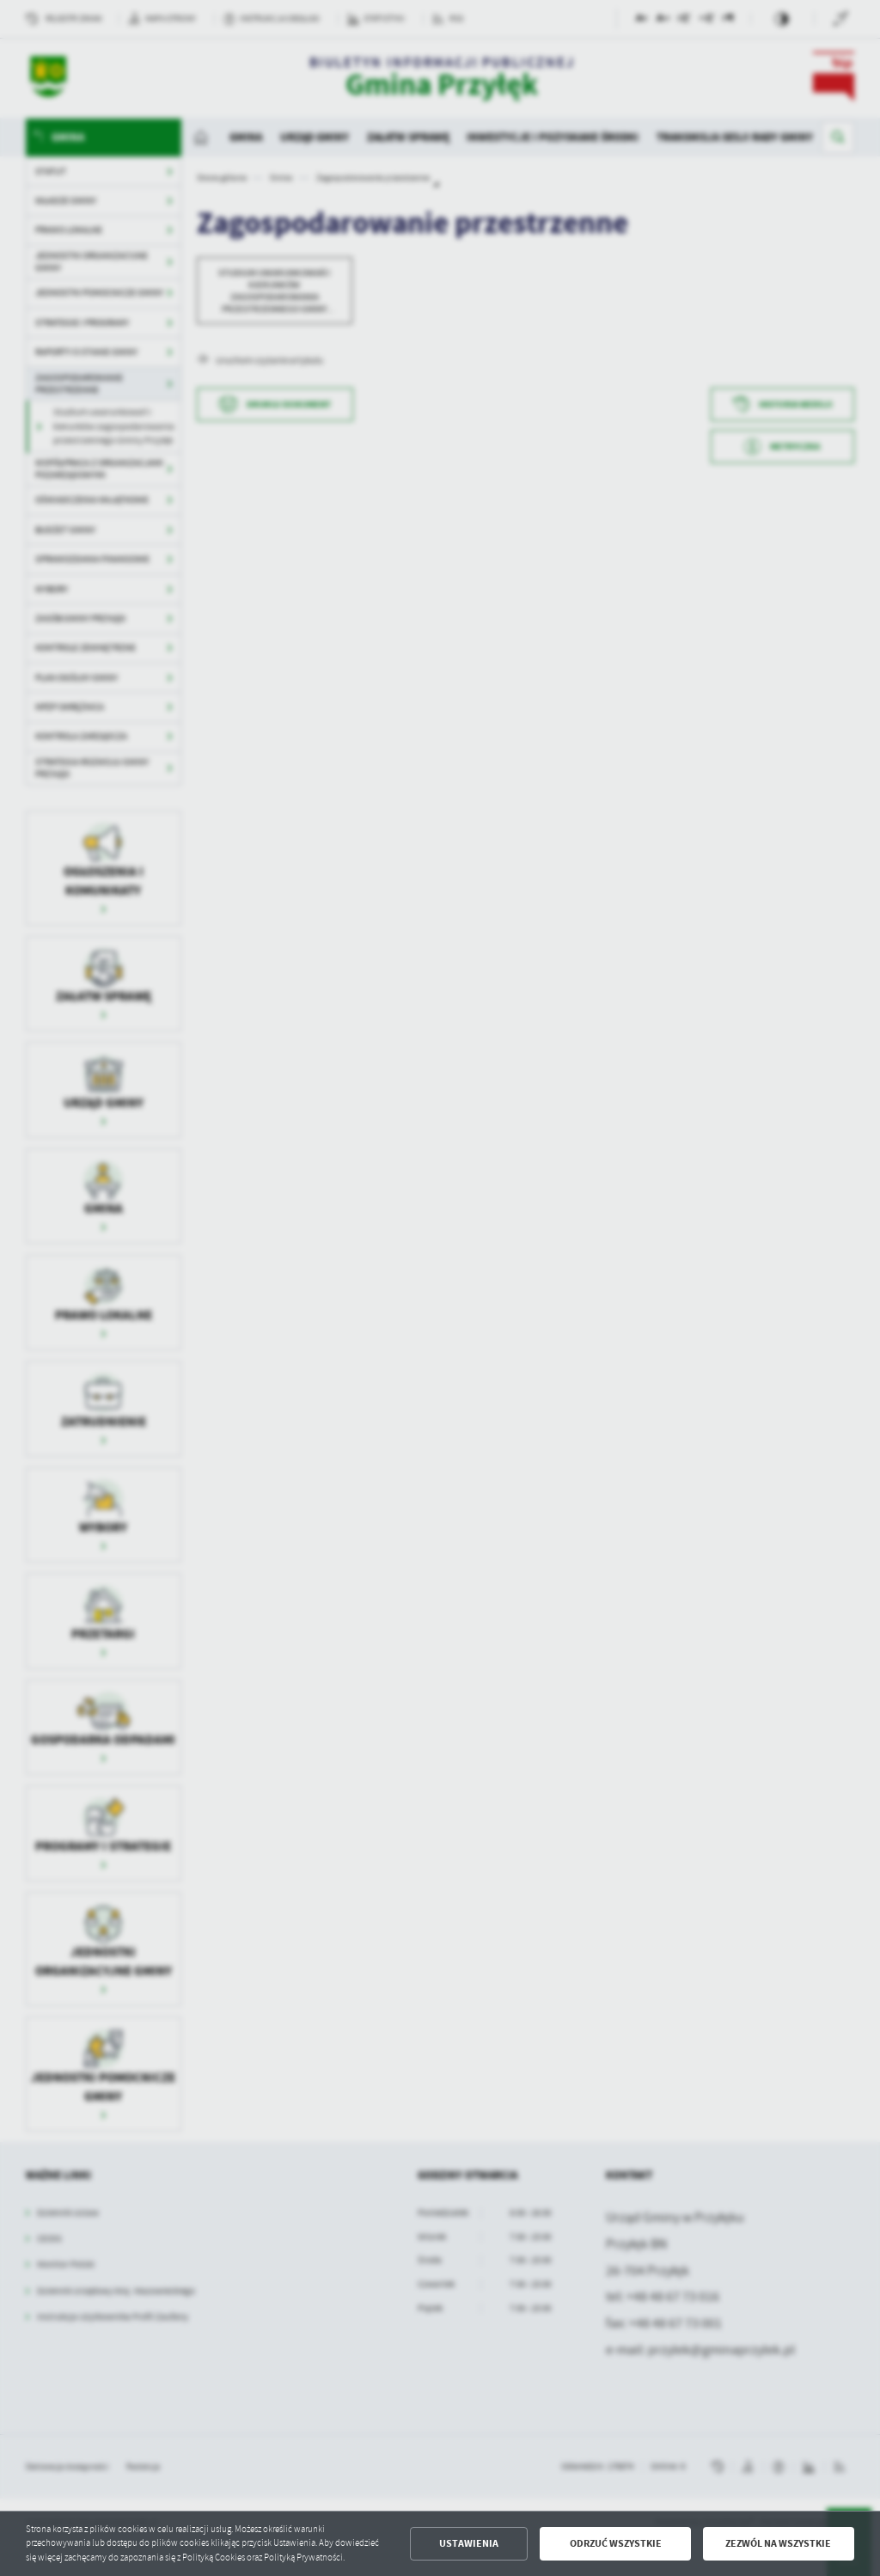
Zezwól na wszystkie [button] (778, 2543)
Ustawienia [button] (468, 2543)
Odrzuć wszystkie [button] (616, 2543)
